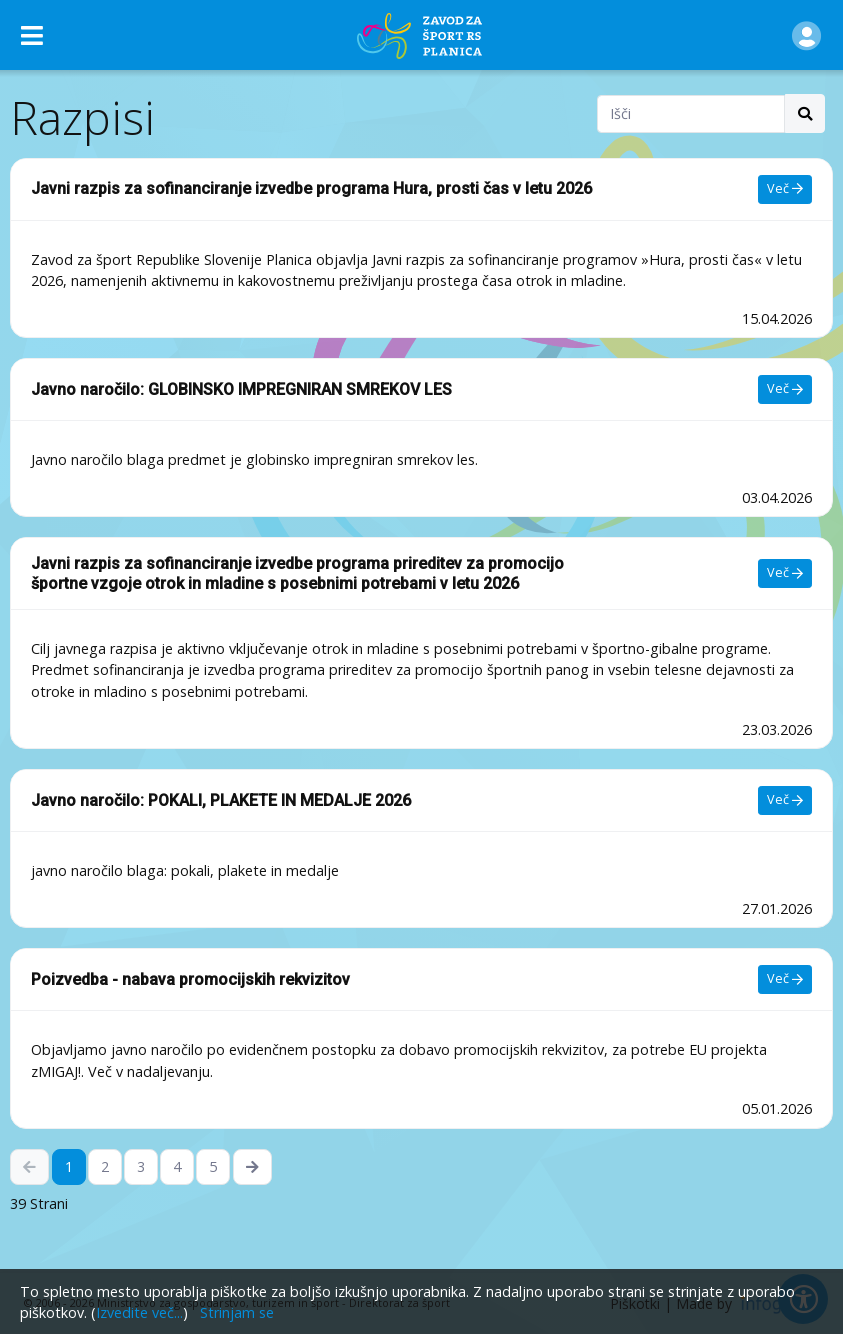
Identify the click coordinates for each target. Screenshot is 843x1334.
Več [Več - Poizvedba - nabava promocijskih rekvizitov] (785, 978)
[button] (806, 35)
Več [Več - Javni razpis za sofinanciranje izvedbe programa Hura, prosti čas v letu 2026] (785, 188)
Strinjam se (237, 1312)
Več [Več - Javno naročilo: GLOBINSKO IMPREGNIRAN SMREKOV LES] (785, 388)
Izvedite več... (139, 1312)
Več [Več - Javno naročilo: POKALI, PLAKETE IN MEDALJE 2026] (785, 799)
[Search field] (691, 114)
